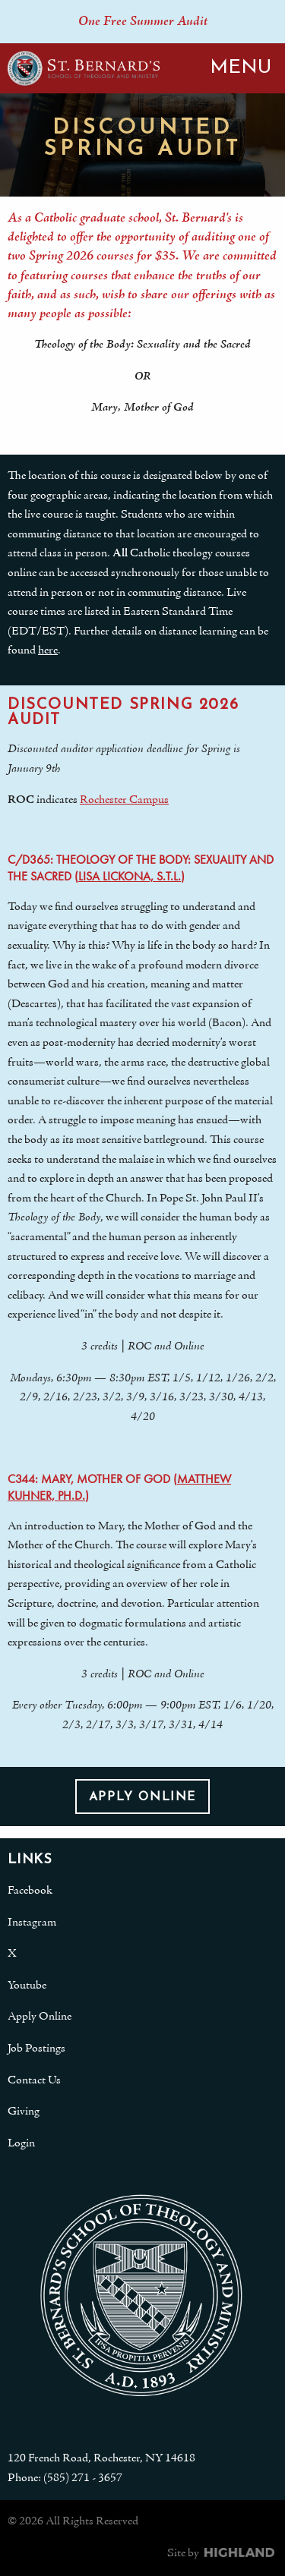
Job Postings (36, 2048)
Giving (24, 2111)
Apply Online (142, 1797)
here (48, 650)
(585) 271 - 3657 (82, 2478)
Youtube (27, 1985)
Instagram (32, 1922)
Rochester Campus (124, 800)
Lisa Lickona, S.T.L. (129, 876)
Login (21, 2143)
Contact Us (34, 2080)
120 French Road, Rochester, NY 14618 (101, 2458)
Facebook (30, 1890)
